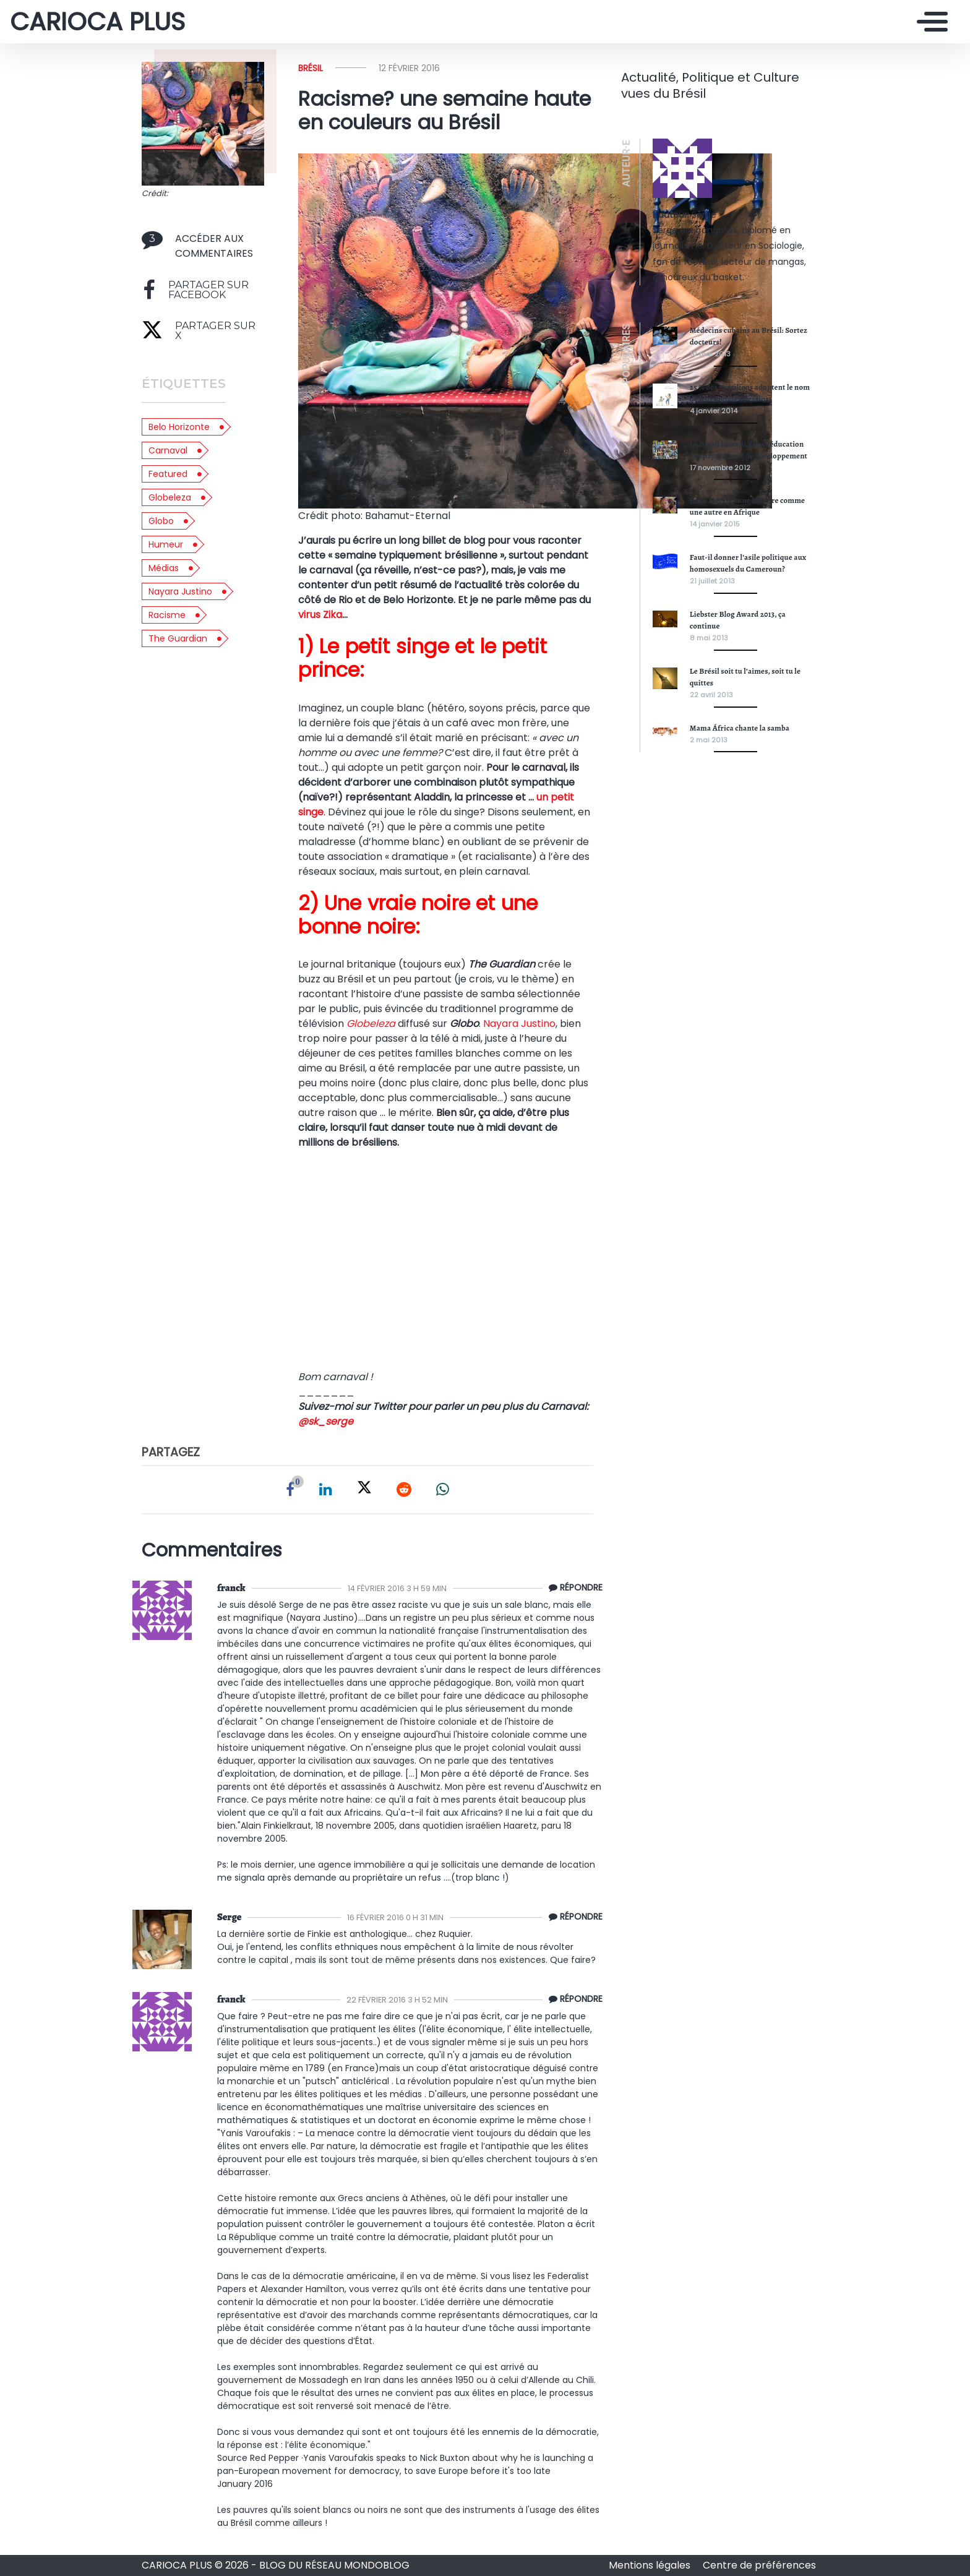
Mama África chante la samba (739, 728)
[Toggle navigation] (929, 21)
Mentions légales (651, 2565)
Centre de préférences (759, 2565)
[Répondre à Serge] (573, 1917)
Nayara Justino (180, 591)
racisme (167, 615)
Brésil (310, 68)
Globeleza (169, 497)
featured (167, 474)
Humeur (165, 544)
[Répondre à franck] (573, 1588)
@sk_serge (325, 1421)
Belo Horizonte (179, 427)
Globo (161, 521)
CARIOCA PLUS (97, 22)
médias (163, 568)
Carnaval (167, 450)
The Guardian (177, 638)
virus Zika (320, 615)
